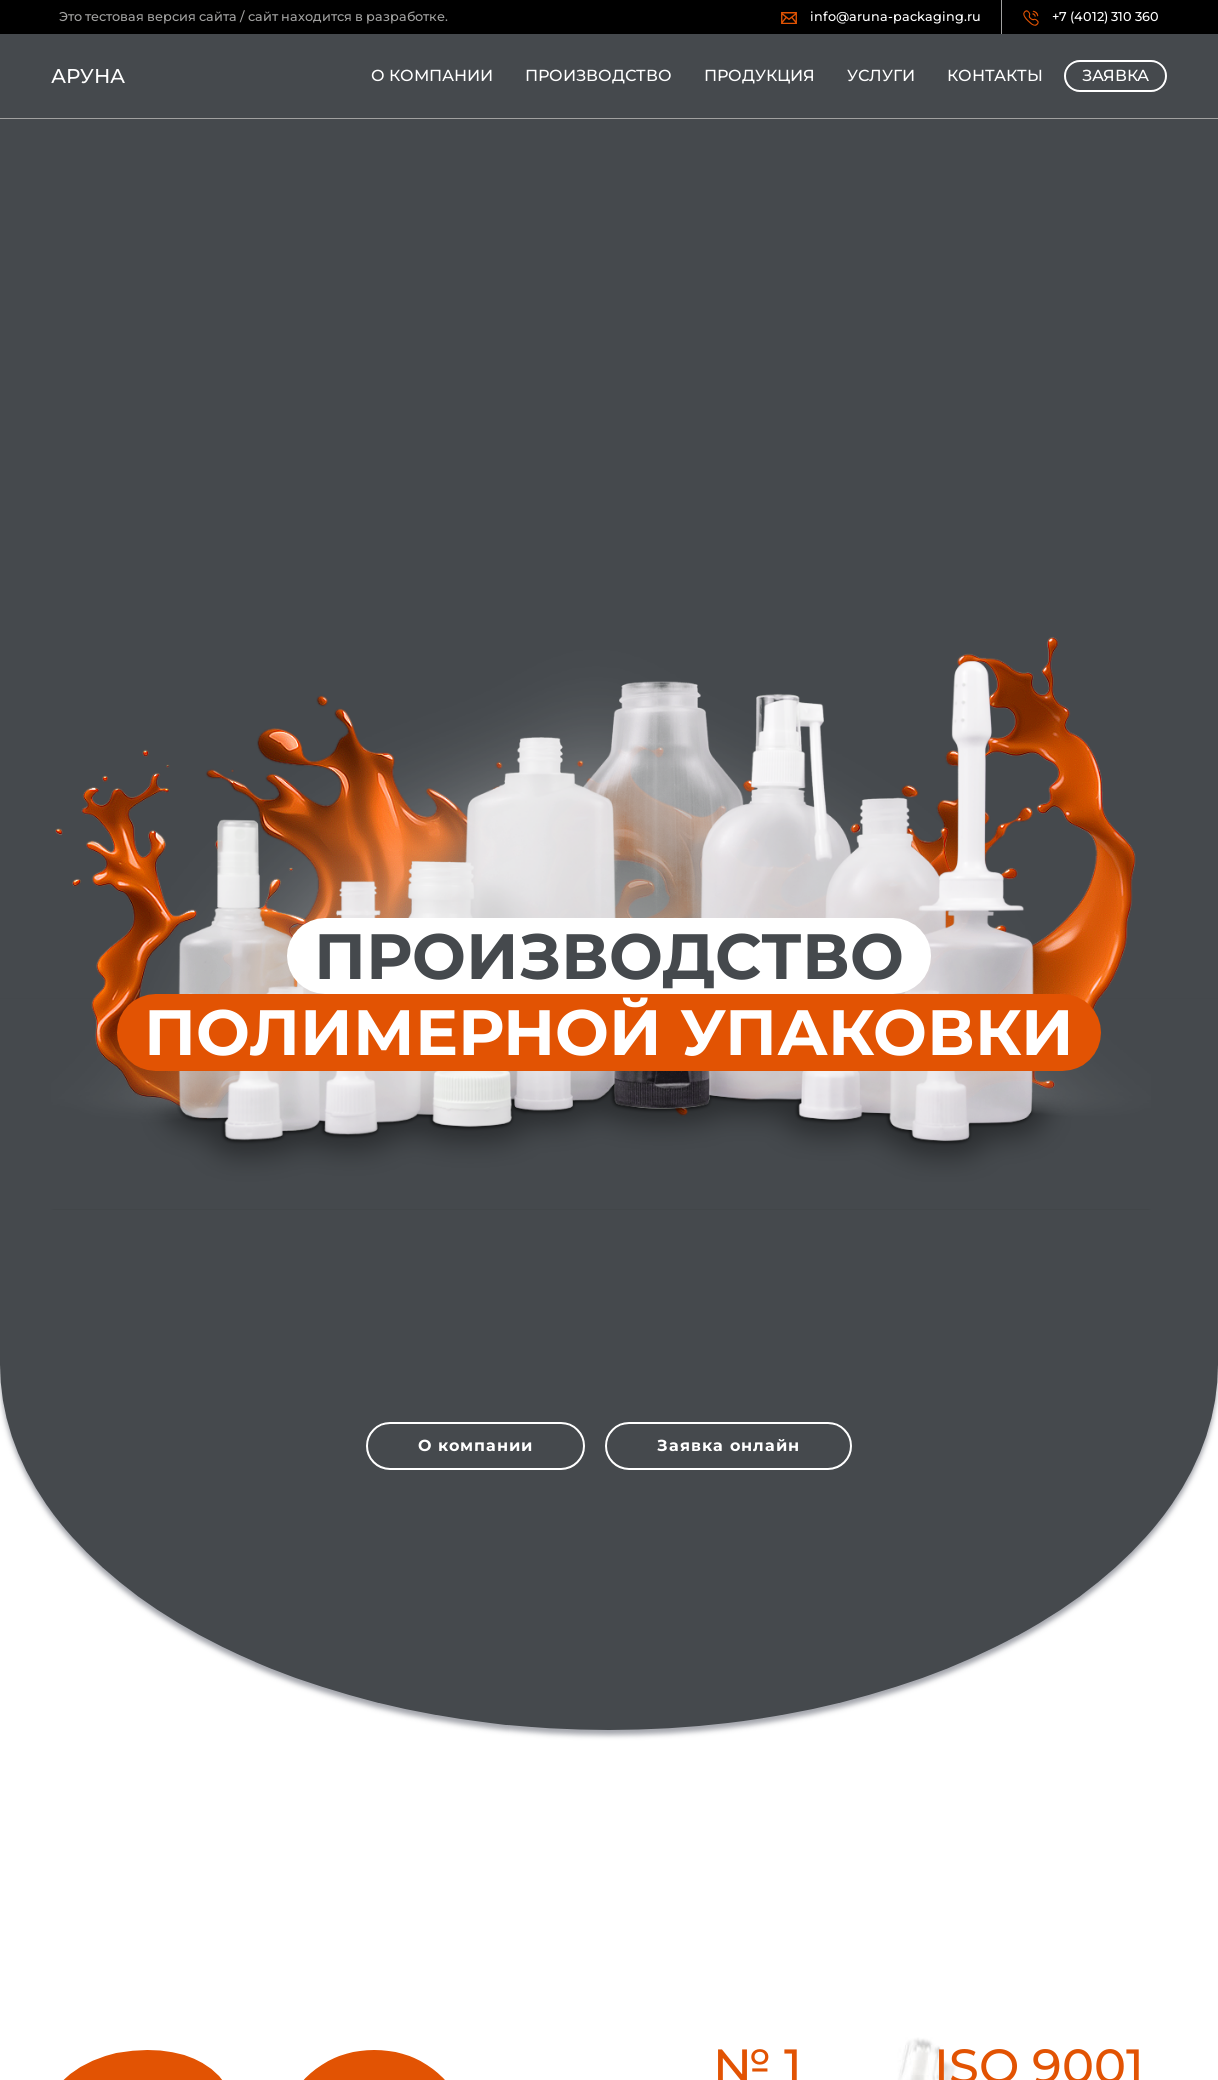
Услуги (881, 75)
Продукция (759, 75)
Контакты (995, 75)
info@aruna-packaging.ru (895, 16)
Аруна (88, 76)
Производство (598, 75)
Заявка (1115, 75)
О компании (432, 75)
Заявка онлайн (728, 1445)
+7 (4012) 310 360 (1105, 16)
